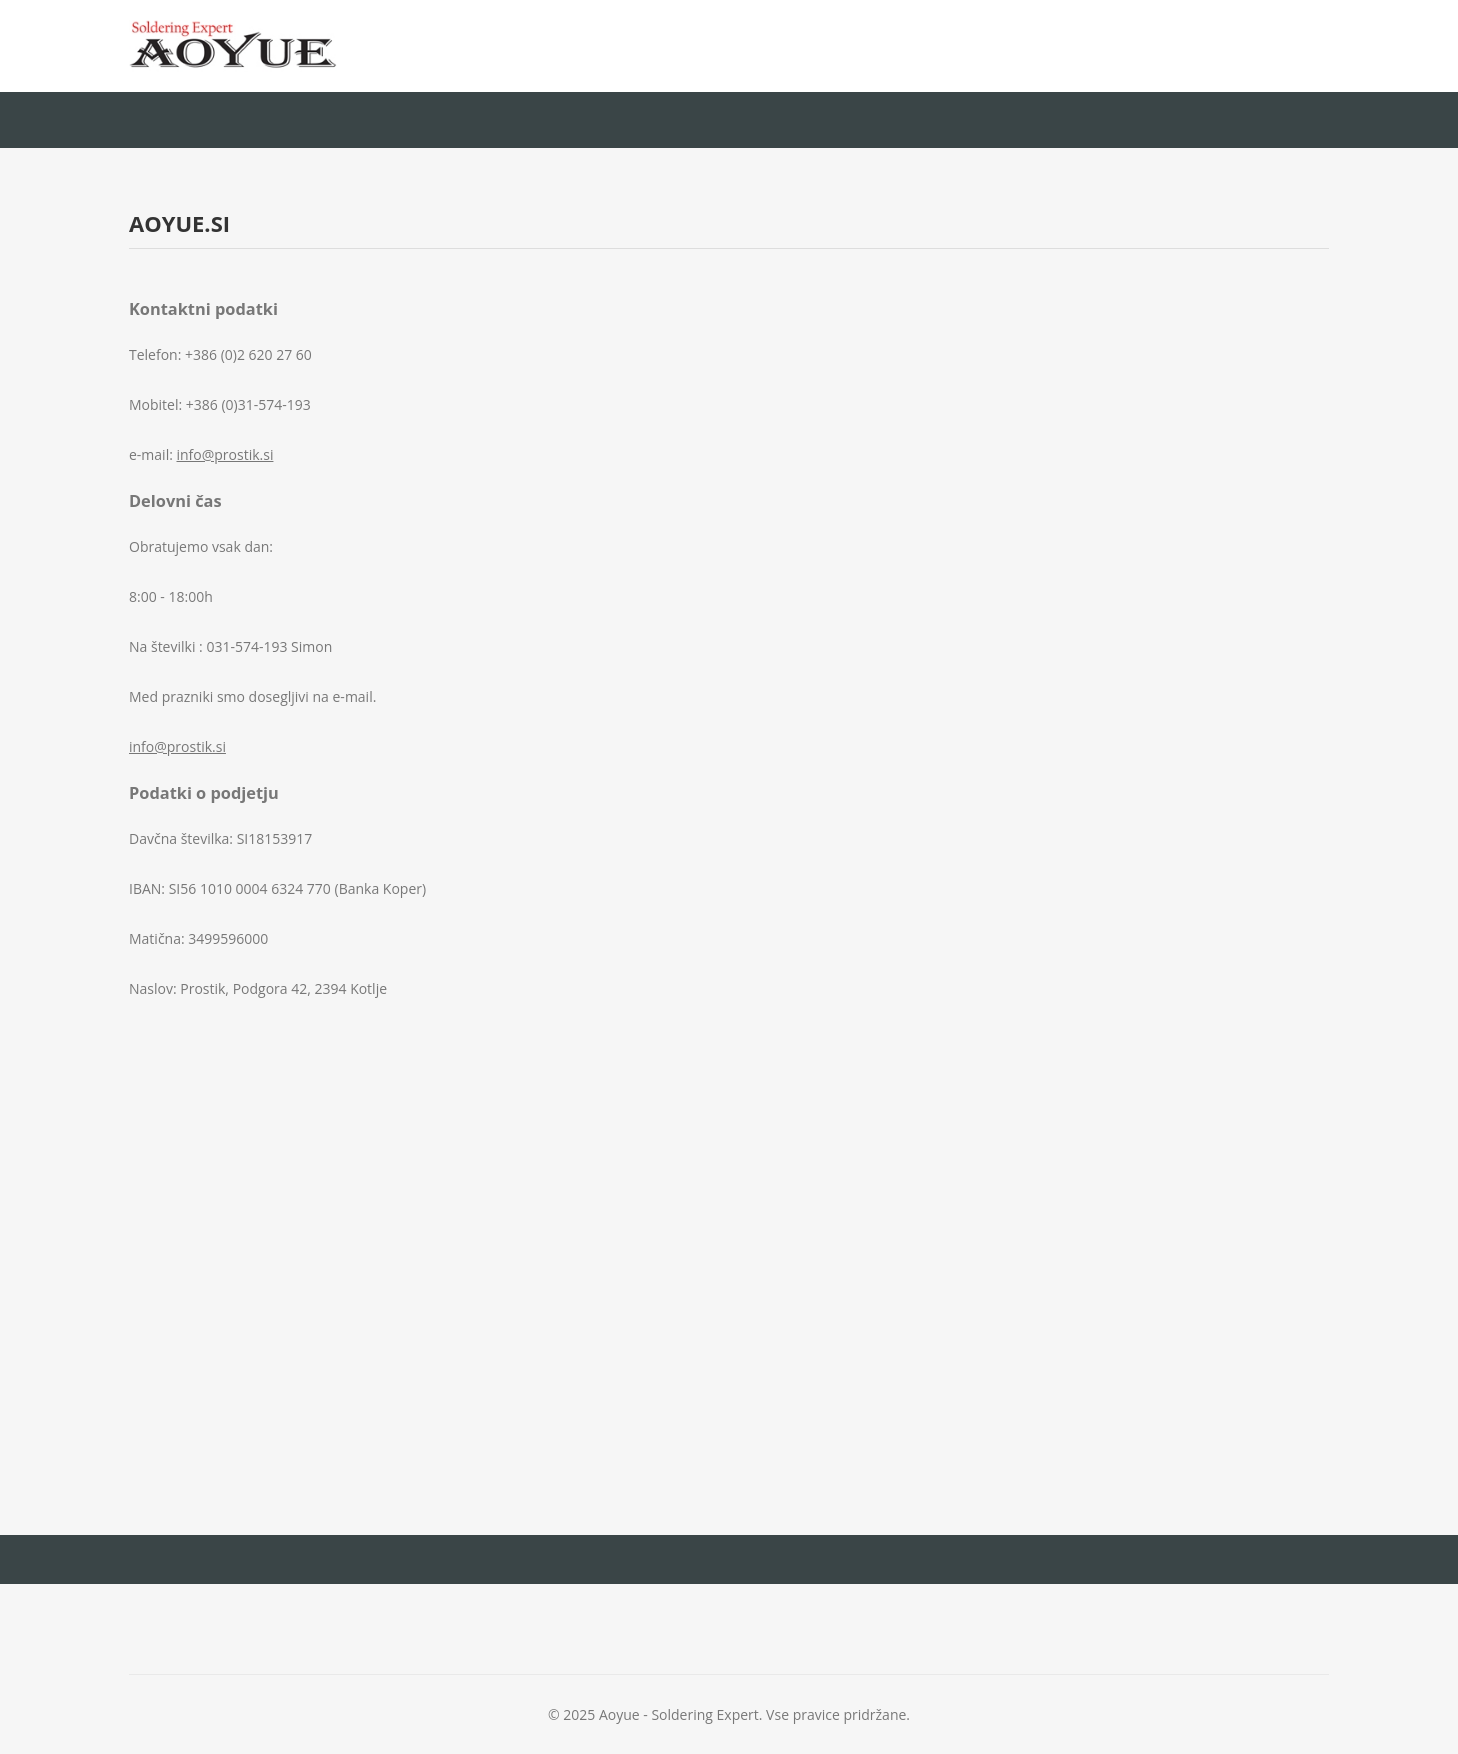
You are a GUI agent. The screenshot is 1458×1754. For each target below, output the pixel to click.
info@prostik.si (225, 454)
